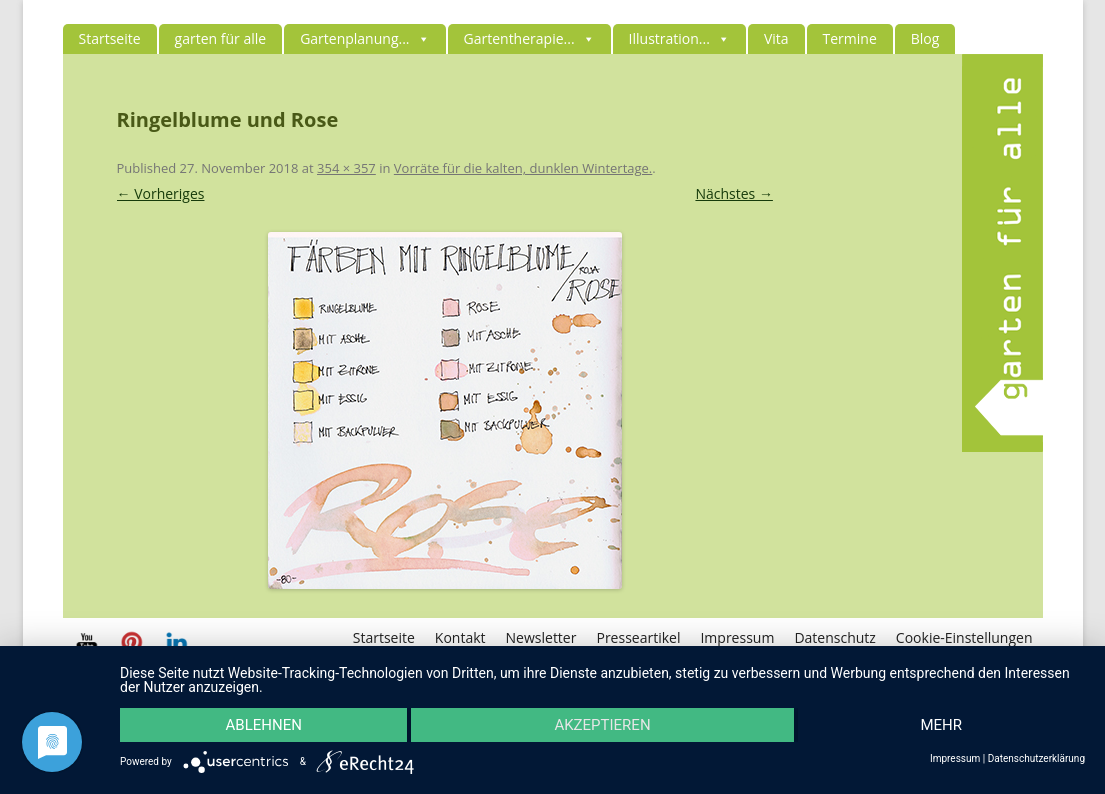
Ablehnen (264, 725)
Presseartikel (638, 637)
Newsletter (541, 637)
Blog (925, 38)
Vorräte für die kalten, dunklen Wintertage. (523, 168)
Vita (776, 38)
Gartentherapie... (529, 38)
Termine (850, 38)
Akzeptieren (602, 725)
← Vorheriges (161, 193)
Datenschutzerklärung (1036, 759)
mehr (942, 725)
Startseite (110, 38)
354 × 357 (346, 168)
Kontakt (460, 637)
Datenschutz (834, 637)
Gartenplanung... (364, 38)
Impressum (737, 637)
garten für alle (221, 38)
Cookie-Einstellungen (964, 637)
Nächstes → (733, 193)
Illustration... (679, 38)
